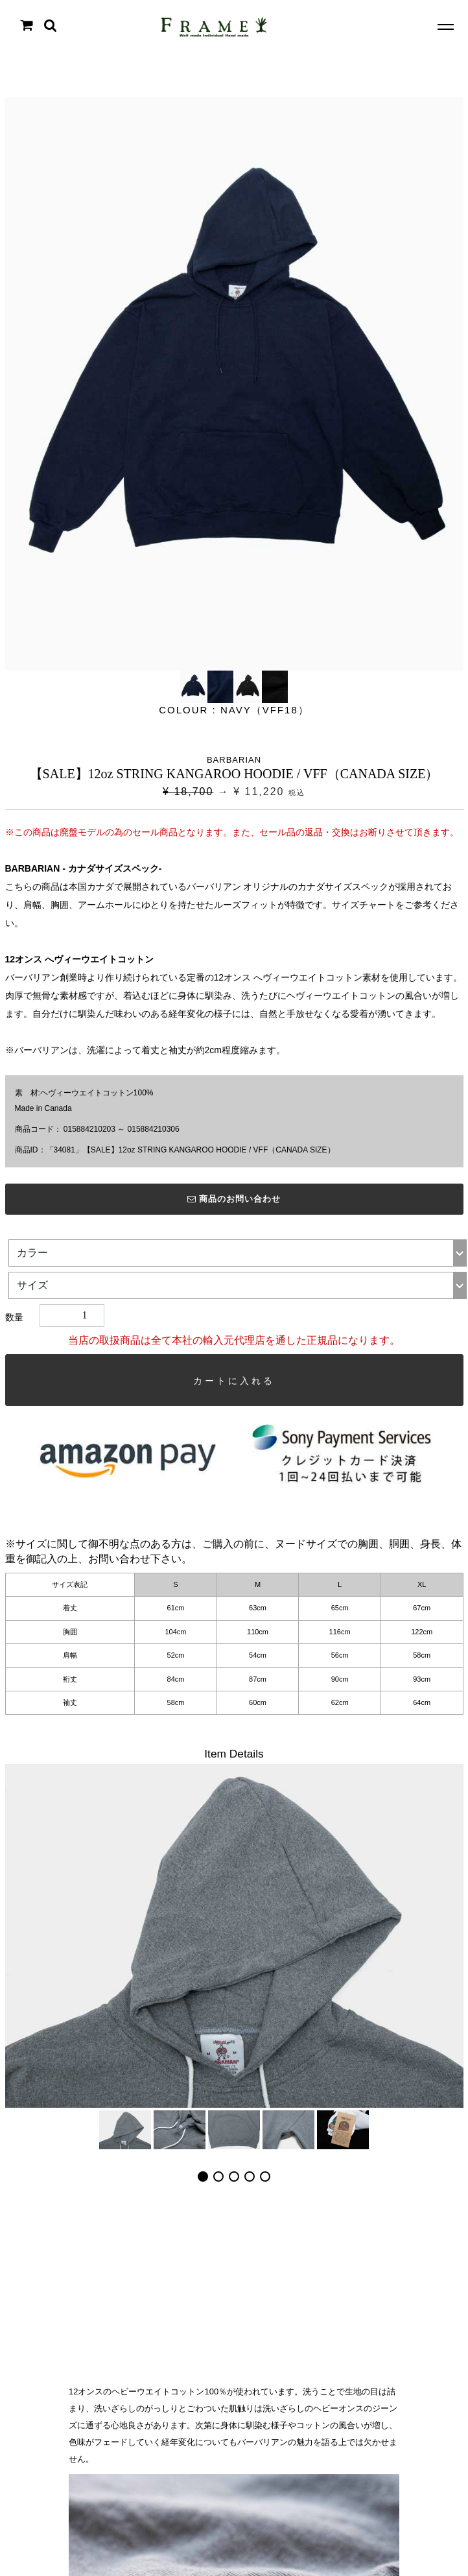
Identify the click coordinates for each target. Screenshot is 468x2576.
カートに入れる (234, 1381)
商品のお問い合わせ (234, 1199)
